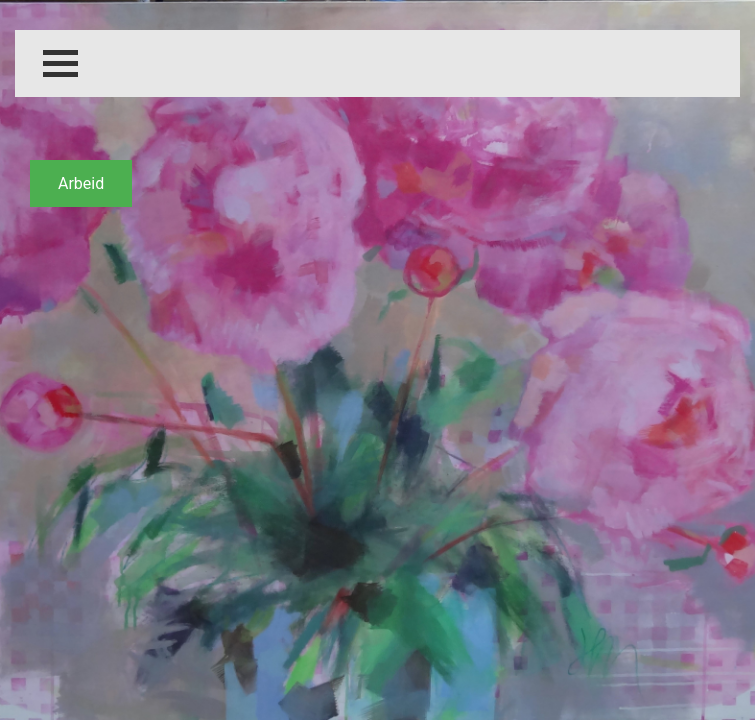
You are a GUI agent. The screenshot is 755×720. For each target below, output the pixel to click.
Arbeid (81, 183)
